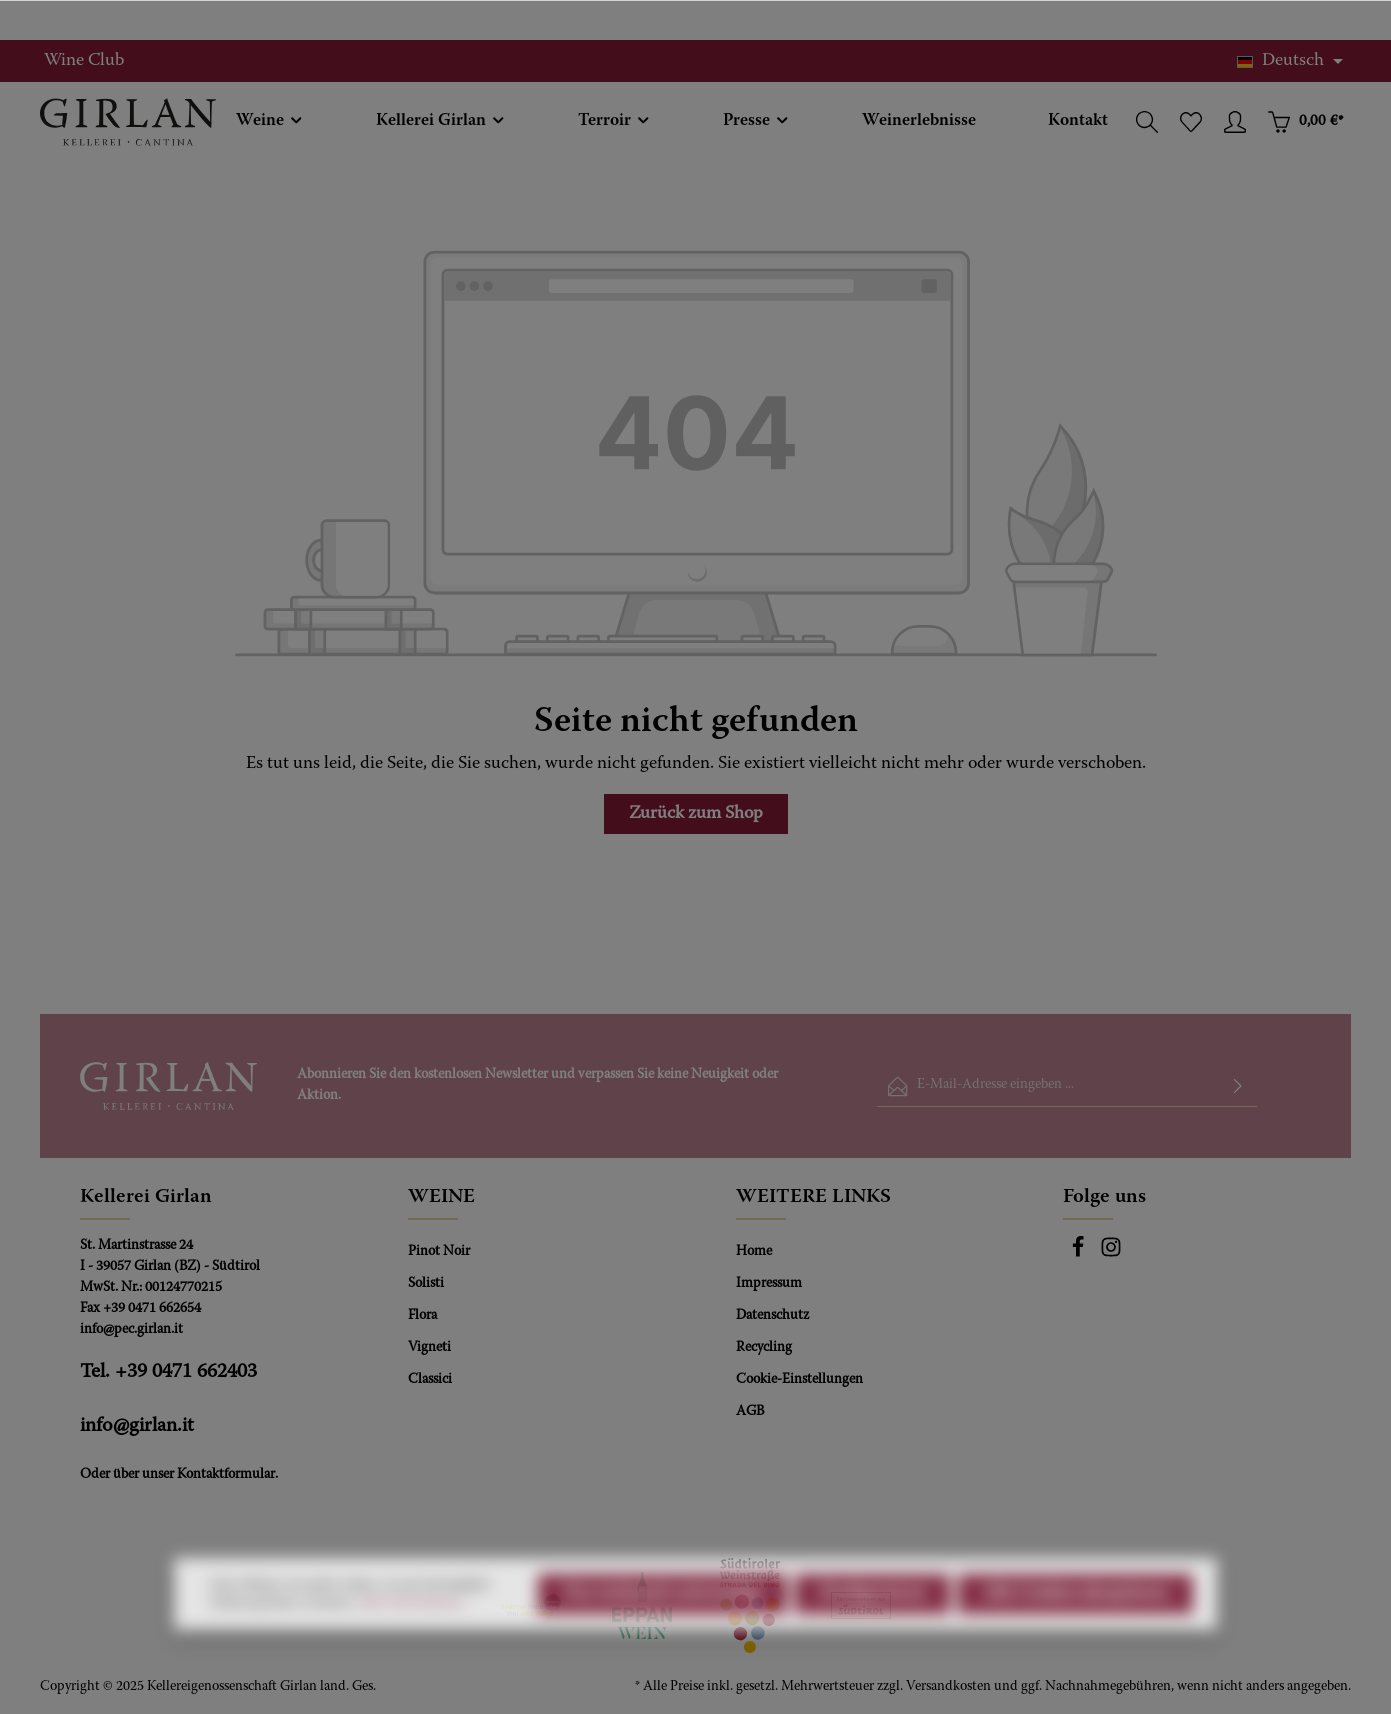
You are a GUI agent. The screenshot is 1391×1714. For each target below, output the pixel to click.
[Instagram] (1111, 1255)
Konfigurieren (872, 1643)
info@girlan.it (137, 1426)
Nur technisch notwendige (662, 1643)
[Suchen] (1147, 122)
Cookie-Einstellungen (799, 1380)
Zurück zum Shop (696, 814)
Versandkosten (948, 1687)
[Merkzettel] (1191, 122)
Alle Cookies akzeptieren (1075, 1643)
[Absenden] (1238, 1086)
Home (754, 1252)
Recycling (764, 1348)
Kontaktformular (226, 1475)
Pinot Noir (439, 1252)
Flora (422, 1316)
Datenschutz (772, 1316)
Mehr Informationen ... (416, 1652)
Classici (430, 1380)
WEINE (441, 1197)
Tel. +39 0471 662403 (168, 1372)
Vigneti (429, 1348)
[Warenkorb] (1305, 122)
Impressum (769, 1284)
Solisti (426, 1284)
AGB (750, 1412)
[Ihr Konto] (1235, 122)
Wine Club (84, 61)
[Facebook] (1079, 1255)
